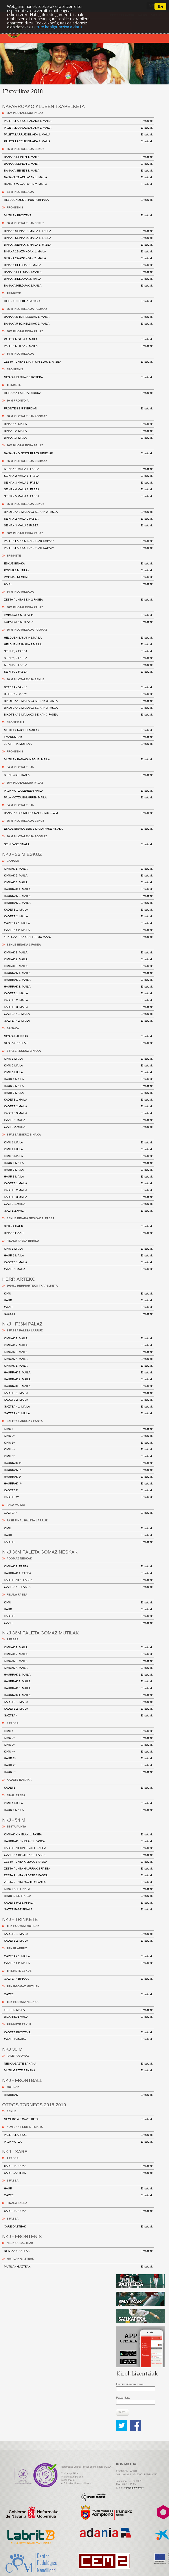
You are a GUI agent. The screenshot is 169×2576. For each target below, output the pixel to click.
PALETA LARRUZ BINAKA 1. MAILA (78, 134)
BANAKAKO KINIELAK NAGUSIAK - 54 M (78, 813)
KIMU (78, 1293)
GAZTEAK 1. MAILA (78, 923)
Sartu (122, 2412)
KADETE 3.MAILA (78, 1113)
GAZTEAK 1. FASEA (78, 1587)
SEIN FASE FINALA (78, 775)
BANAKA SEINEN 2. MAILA (78, 164)
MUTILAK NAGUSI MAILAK (78, 730)
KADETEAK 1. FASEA (78, 1580)
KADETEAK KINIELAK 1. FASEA (78, 1848)
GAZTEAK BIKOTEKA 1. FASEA (78, 1855)
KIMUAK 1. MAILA (78, 869)
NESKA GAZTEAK (78, 1043)
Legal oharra (68, 2480)
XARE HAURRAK (78, 2166)
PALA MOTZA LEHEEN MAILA (78, 791)
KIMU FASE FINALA (78, 1889)
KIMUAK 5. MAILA (78, 1366)
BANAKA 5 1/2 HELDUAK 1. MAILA (78, 317)
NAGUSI (78, 1314)
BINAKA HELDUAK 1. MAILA (78, 265)
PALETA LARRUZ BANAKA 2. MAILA (78, 128)
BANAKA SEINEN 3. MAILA (78, 170)
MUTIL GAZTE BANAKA (78, 2070)
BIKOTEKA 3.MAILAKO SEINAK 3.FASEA (78, 714)
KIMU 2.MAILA (78, 1065)
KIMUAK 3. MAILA (78, 882)
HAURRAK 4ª (78, 1483)
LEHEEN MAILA (78, 2010)
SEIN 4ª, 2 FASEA (78, 672)
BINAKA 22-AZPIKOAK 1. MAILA (78, 251)
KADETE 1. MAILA (78, 909)
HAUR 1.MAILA (78, 1079)
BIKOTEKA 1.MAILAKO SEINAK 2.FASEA (78, 512)
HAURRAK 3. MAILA (78, 903)
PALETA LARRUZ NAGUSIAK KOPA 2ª (78, 548)
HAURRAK (78, 2095)
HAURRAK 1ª (78, 1463)
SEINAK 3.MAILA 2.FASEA (78, 525)
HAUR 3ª (78, 1772)
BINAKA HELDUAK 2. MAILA (78, 279)
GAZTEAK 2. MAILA (78, 930)
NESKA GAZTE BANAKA (78, 2063)
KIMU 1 (78, 1429)
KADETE (78, 1542)
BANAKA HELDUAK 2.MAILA (78, 285)
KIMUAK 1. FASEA (78, 1566)
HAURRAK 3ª (78, 1477)
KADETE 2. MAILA (78, 916)
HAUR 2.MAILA (78, 1086)
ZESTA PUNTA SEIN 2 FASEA (78, 599)
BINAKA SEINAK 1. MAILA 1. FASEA (78, 231)
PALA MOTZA (78, 2142)
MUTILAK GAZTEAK (78, 2266)
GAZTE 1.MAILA (78, 1120)
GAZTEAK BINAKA (78, 1979)
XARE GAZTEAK (78, 2173)
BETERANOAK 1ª (78, 687)
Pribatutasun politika (72, 2476)
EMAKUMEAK (78, 737)
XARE (78, 584)
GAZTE (78, 1307)
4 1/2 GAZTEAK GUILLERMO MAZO (78, 937)
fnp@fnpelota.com (134, 2487)
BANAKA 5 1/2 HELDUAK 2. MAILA (78, 323)
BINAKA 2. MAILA (78, 431)
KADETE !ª (78, 1490)
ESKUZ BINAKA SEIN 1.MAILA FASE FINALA (78, 829)
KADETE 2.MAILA (78, 1106)
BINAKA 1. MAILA (78, 424)
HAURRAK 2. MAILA (78, 896)
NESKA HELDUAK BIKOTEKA (78, 377)
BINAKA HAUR (78, 1226)
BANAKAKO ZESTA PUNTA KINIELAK (78, 453)
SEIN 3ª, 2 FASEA (78, 665)
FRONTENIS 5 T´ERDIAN (78, 408)
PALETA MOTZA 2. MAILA (78, 346)
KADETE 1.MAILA (78, 1099)
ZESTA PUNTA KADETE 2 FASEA (78, 1875)
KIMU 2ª (78, 1436)
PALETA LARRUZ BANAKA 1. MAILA (78, 121)
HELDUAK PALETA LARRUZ (78, 393)
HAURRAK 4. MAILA (78, 1695)
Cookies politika (69, 2473)
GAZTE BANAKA (78, 2039)
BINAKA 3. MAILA (78, 438)
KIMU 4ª (78, 1449)
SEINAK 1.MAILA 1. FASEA (78, 469)
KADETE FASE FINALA (78, 1903)
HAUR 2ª (78, 1765)
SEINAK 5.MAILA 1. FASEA (78, 496)
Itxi (160, 6)
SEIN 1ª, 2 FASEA (78, 651)
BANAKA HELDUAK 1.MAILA (78, 272)
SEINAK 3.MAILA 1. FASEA (78, 482)
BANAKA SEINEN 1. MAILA (78, 157)
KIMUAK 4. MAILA (78, 1359)
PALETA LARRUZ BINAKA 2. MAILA (78, 141)
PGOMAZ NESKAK (78, 577)
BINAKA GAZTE (78, 1233)
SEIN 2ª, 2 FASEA (78, 658)
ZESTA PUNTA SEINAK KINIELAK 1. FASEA (78, 362)
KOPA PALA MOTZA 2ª (78, 622)
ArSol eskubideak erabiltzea (76, 2483)
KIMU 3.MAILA (78, 1072)
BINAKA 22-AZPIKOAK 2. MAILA (78, 258)
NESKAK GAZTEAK (78, 2251)
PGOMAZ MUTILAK (78, 570)
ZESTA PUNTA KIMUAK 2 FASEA (78, 1862)
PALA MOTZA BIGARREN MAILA (78, 797)
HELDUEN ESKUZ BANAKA (78, 301)
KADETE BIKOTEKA (78, 2032)
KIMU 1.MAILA (78, 1059)
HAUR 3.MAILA (78, 1093)
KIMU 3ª (78, 1442)
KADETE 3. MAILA (78, 1007)
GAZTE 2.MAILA (78, 1127)
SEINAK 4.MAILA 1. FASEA (78, 489)
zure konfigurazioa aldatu (59, 26)
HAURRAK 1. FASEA (78, 1573)
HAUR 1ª (78, 1758)
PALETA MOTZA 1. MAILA (78, 339)
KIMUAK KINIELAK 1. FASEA (78, 1834)
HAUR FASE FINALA (78, 1896)
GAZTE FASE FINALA (78, 1909)
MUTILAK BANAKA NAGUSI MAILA (78, 759)
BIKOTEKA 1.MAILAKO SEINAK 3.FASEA (78, 701)
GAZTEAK (78, 1513)
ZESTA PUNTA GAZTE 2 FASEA (78, 1882)
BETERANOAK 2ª (78, 694)
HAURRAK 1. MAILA (78, 889)
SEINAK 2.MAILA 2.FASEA (78, 519)
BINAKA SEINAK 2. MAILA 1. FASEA (78, 238)
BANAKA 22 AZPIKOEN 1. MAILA (78, 177)
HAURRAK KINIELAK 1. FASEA (78, 1841)
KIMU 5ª (78, 1456)
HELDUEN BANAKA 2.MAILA (78, 644)
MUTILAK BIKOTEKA (78, 215)
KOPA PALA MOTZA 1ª (78, 615)
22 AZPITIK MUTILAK (78, 744)
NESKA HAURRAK (78, 1036)
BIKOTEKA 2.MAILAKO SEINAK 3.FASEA (78, 708)
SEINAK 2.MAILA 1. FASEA (78, 476)
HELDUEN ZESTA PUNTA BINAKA (78, 200)
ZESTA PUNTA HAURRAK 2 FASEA (78, 1868)
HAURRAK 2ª (78, 1470)
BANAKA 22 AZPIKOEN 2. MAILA (78, 184)
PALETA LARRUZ (78, 2135)
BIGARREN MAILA (78, 2017)
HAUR (78, 1300)
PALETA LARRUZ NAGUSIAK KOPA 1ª (78, 541)
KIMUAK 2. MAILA (78, 875)
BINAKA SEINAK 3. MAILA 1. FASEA (78, 245)
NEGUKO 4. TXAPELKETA (78, 2119)
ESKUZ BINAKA (78, 563)
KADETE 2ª (78, 1497)
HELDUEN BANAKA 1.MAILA (78, 637)
